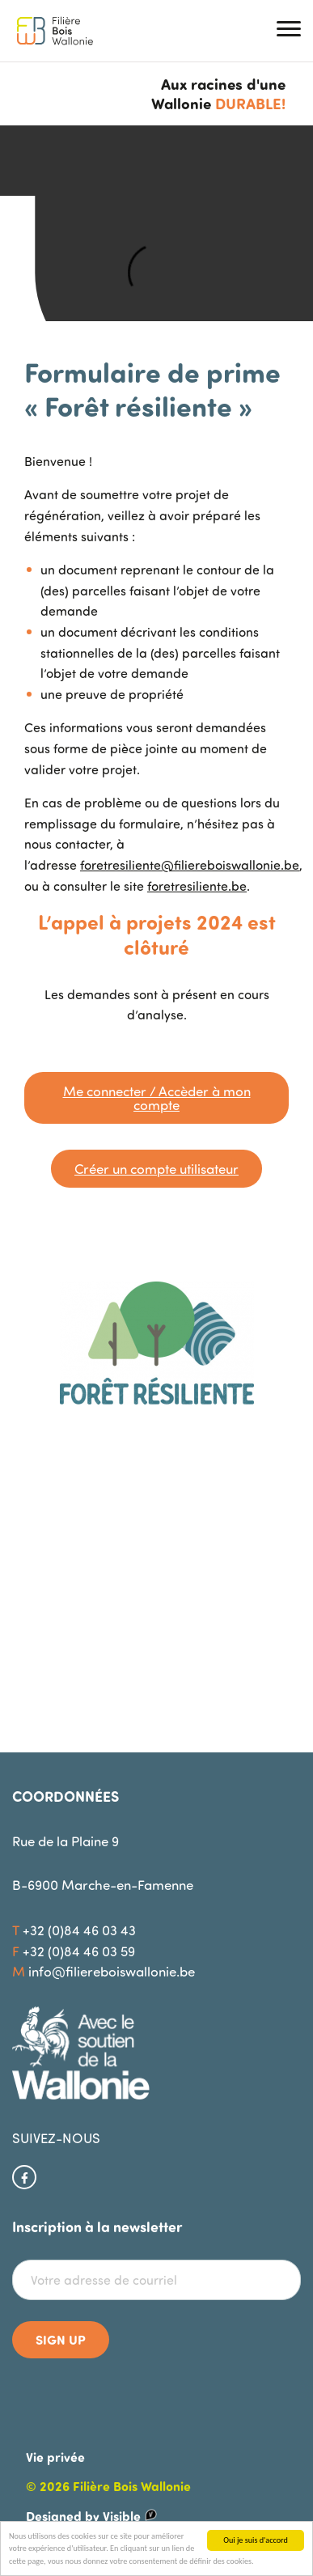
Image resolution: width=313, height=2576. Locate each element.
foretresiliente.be (197, 886)
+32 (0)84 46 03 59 (79, 1951)
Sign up (61, 2339)
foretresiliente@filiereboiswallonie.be (189, 865)
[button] (288, 31)
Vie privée (55, 2456)
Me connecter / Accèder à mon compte (157, 1098)
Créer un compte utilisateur (156, 1168)
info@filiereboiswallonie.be (111, 1971)
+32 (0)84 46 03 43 (79, 1929)
